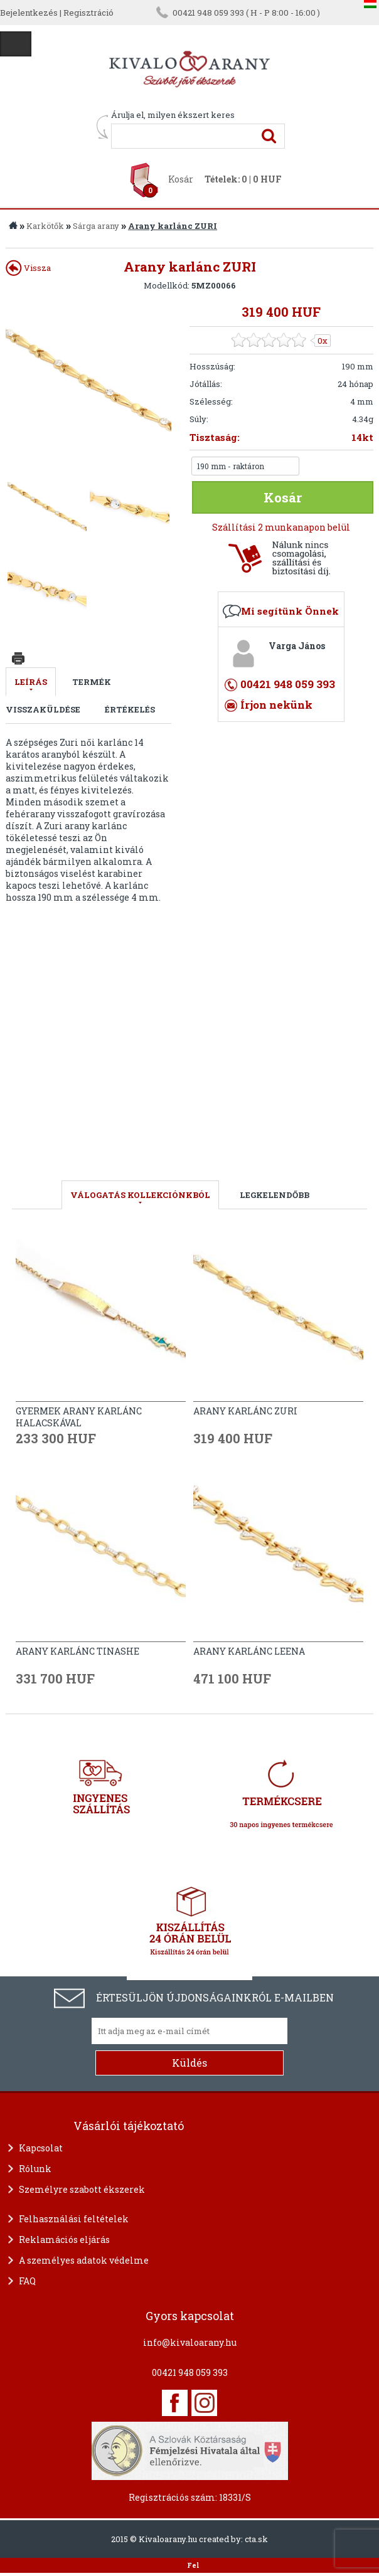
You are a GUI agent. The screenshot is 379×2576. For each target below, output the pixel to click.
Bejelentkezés (29, 12)
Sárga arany (96, 225)
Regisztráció (88, 12)
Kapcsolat (41, 2148)
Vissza (28, 267)
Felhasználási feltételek (74, 2219)
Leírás (30, 681)
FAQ (27, 2281)
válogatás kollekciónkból (140, 1195)
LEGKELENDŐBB (274, 1195)
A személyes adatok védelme (84, 2260)
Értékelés (130, 709)
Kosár (180, 179)
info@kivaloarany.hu (190, 2342)
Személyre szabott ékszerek (82, 2189)
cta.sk (256, 2539)
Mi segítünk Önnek (290, 611)
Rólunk (35, 2169)
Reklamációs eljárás (64, 2239)
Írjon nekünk (276, 704)
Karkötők (45, 225)
